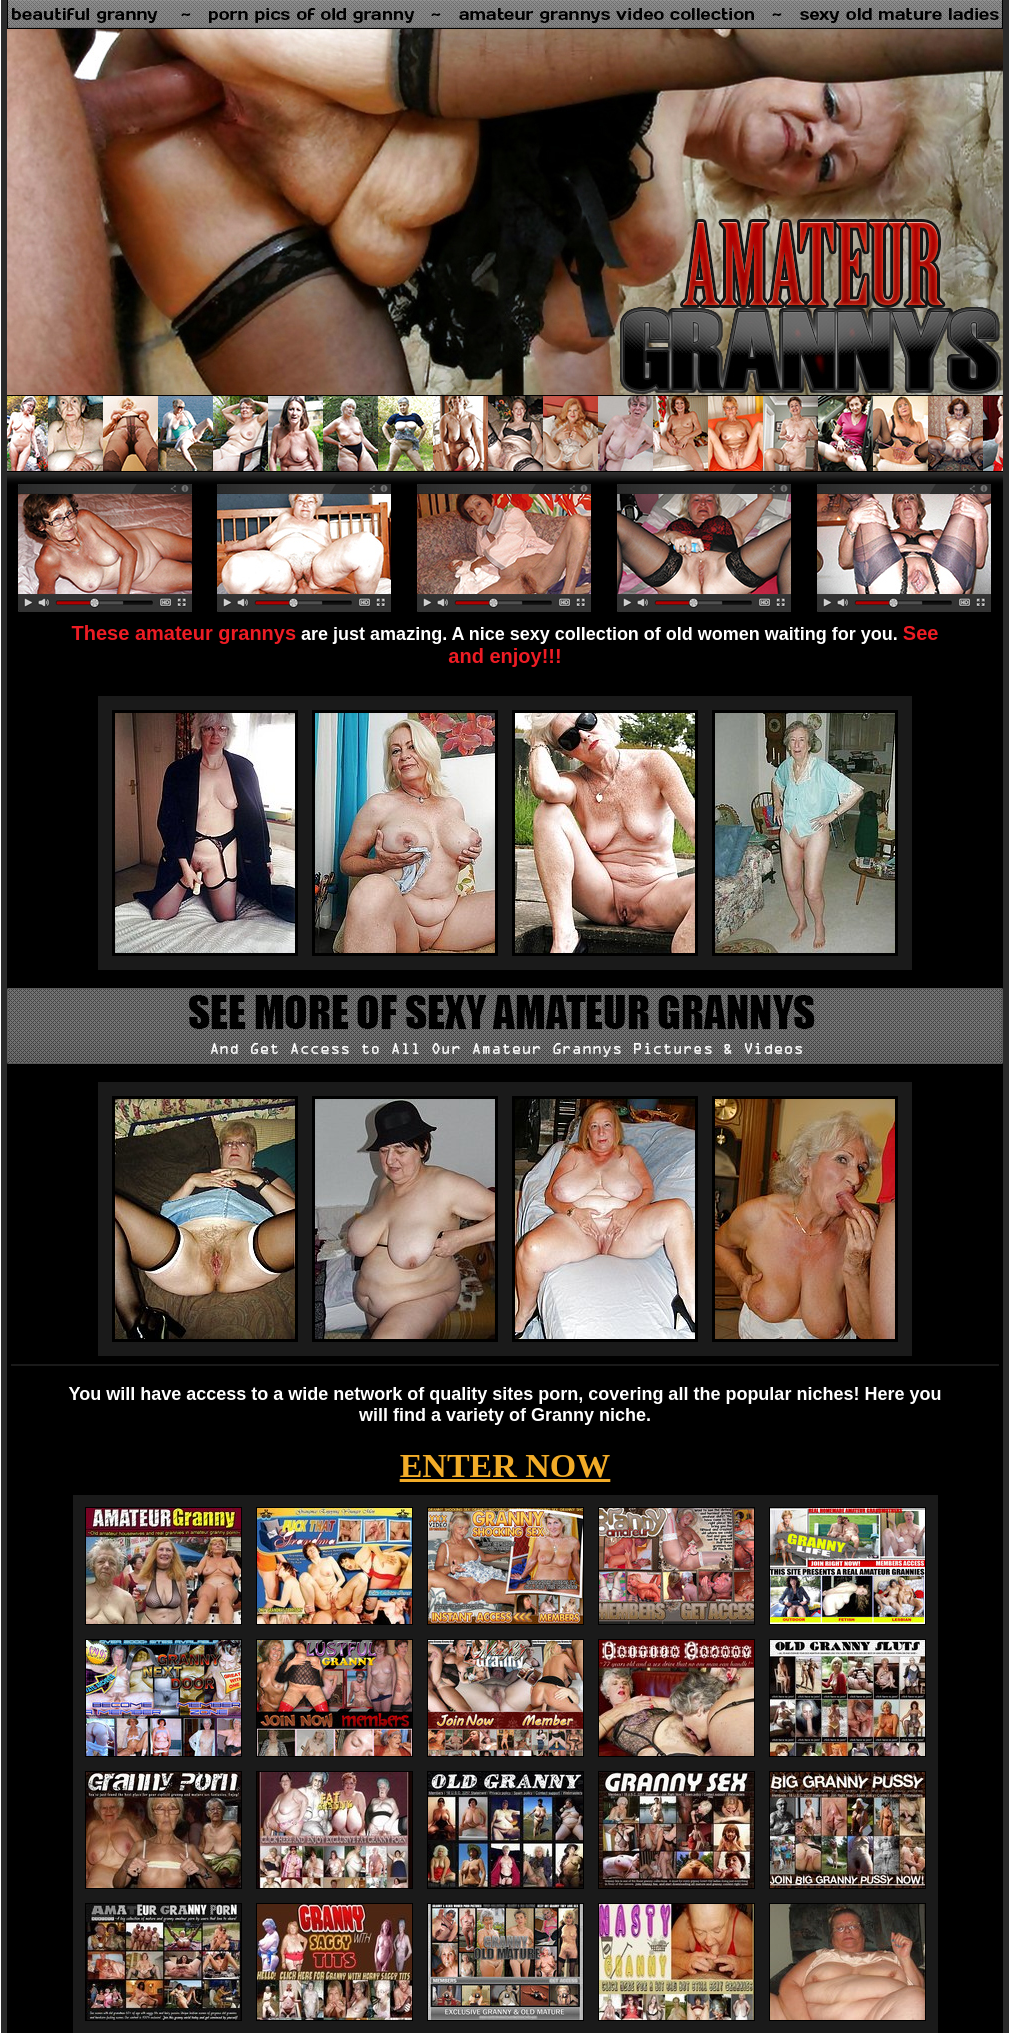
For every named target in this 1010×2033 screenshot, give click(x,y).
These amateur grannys (184, 633)
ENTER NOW (505, 1465)
